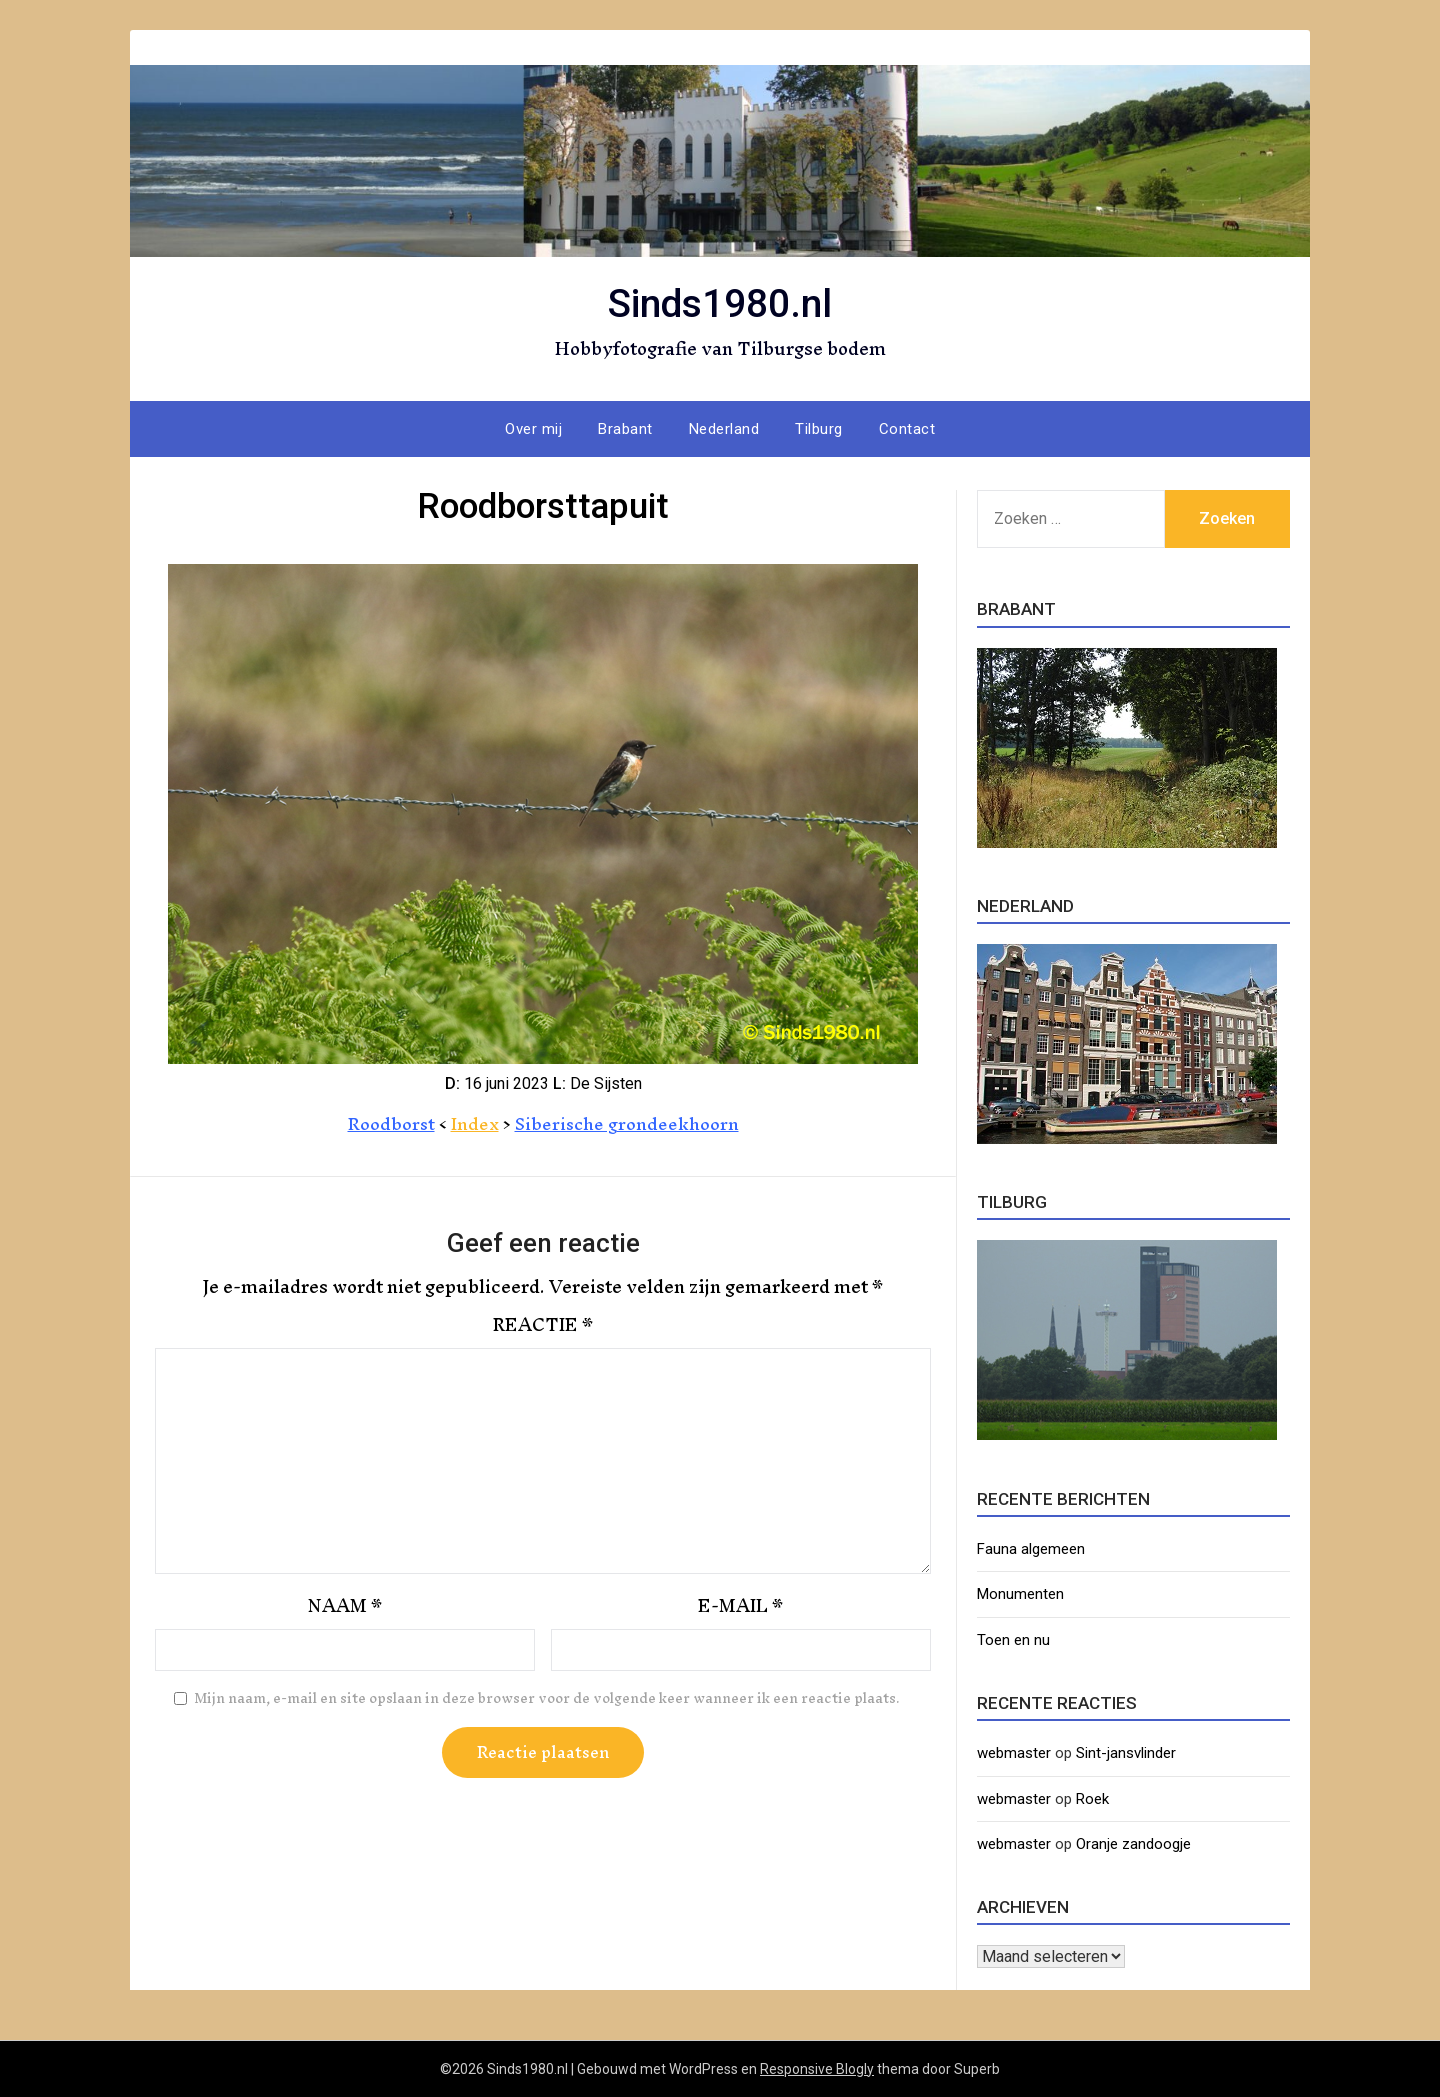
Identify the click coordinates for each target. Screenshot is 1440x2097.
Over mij (533, 429)
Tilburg (819, 429)
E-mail (740, 1606)
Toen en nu (1013, 1640)
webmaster (1014, 1753)
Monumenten (1020, 1594)
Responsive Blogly (817, 2069)
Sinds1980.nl (720, 300)
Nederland (724, 429)
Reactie (543, 1325)
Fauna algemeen (1031, 1549)
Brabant (625, 429)
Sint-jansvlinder (1126, 1753)
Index (473, 1123)
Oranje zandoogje (1133, 1844)
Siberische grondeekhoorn (627, 1123)
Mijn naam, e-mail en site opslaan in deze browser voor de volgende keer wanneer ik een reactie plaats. (547, 1699)
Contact (907, 429)
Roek (1092, 1799)
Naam (345, 1606)
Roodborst (389, 1123)
